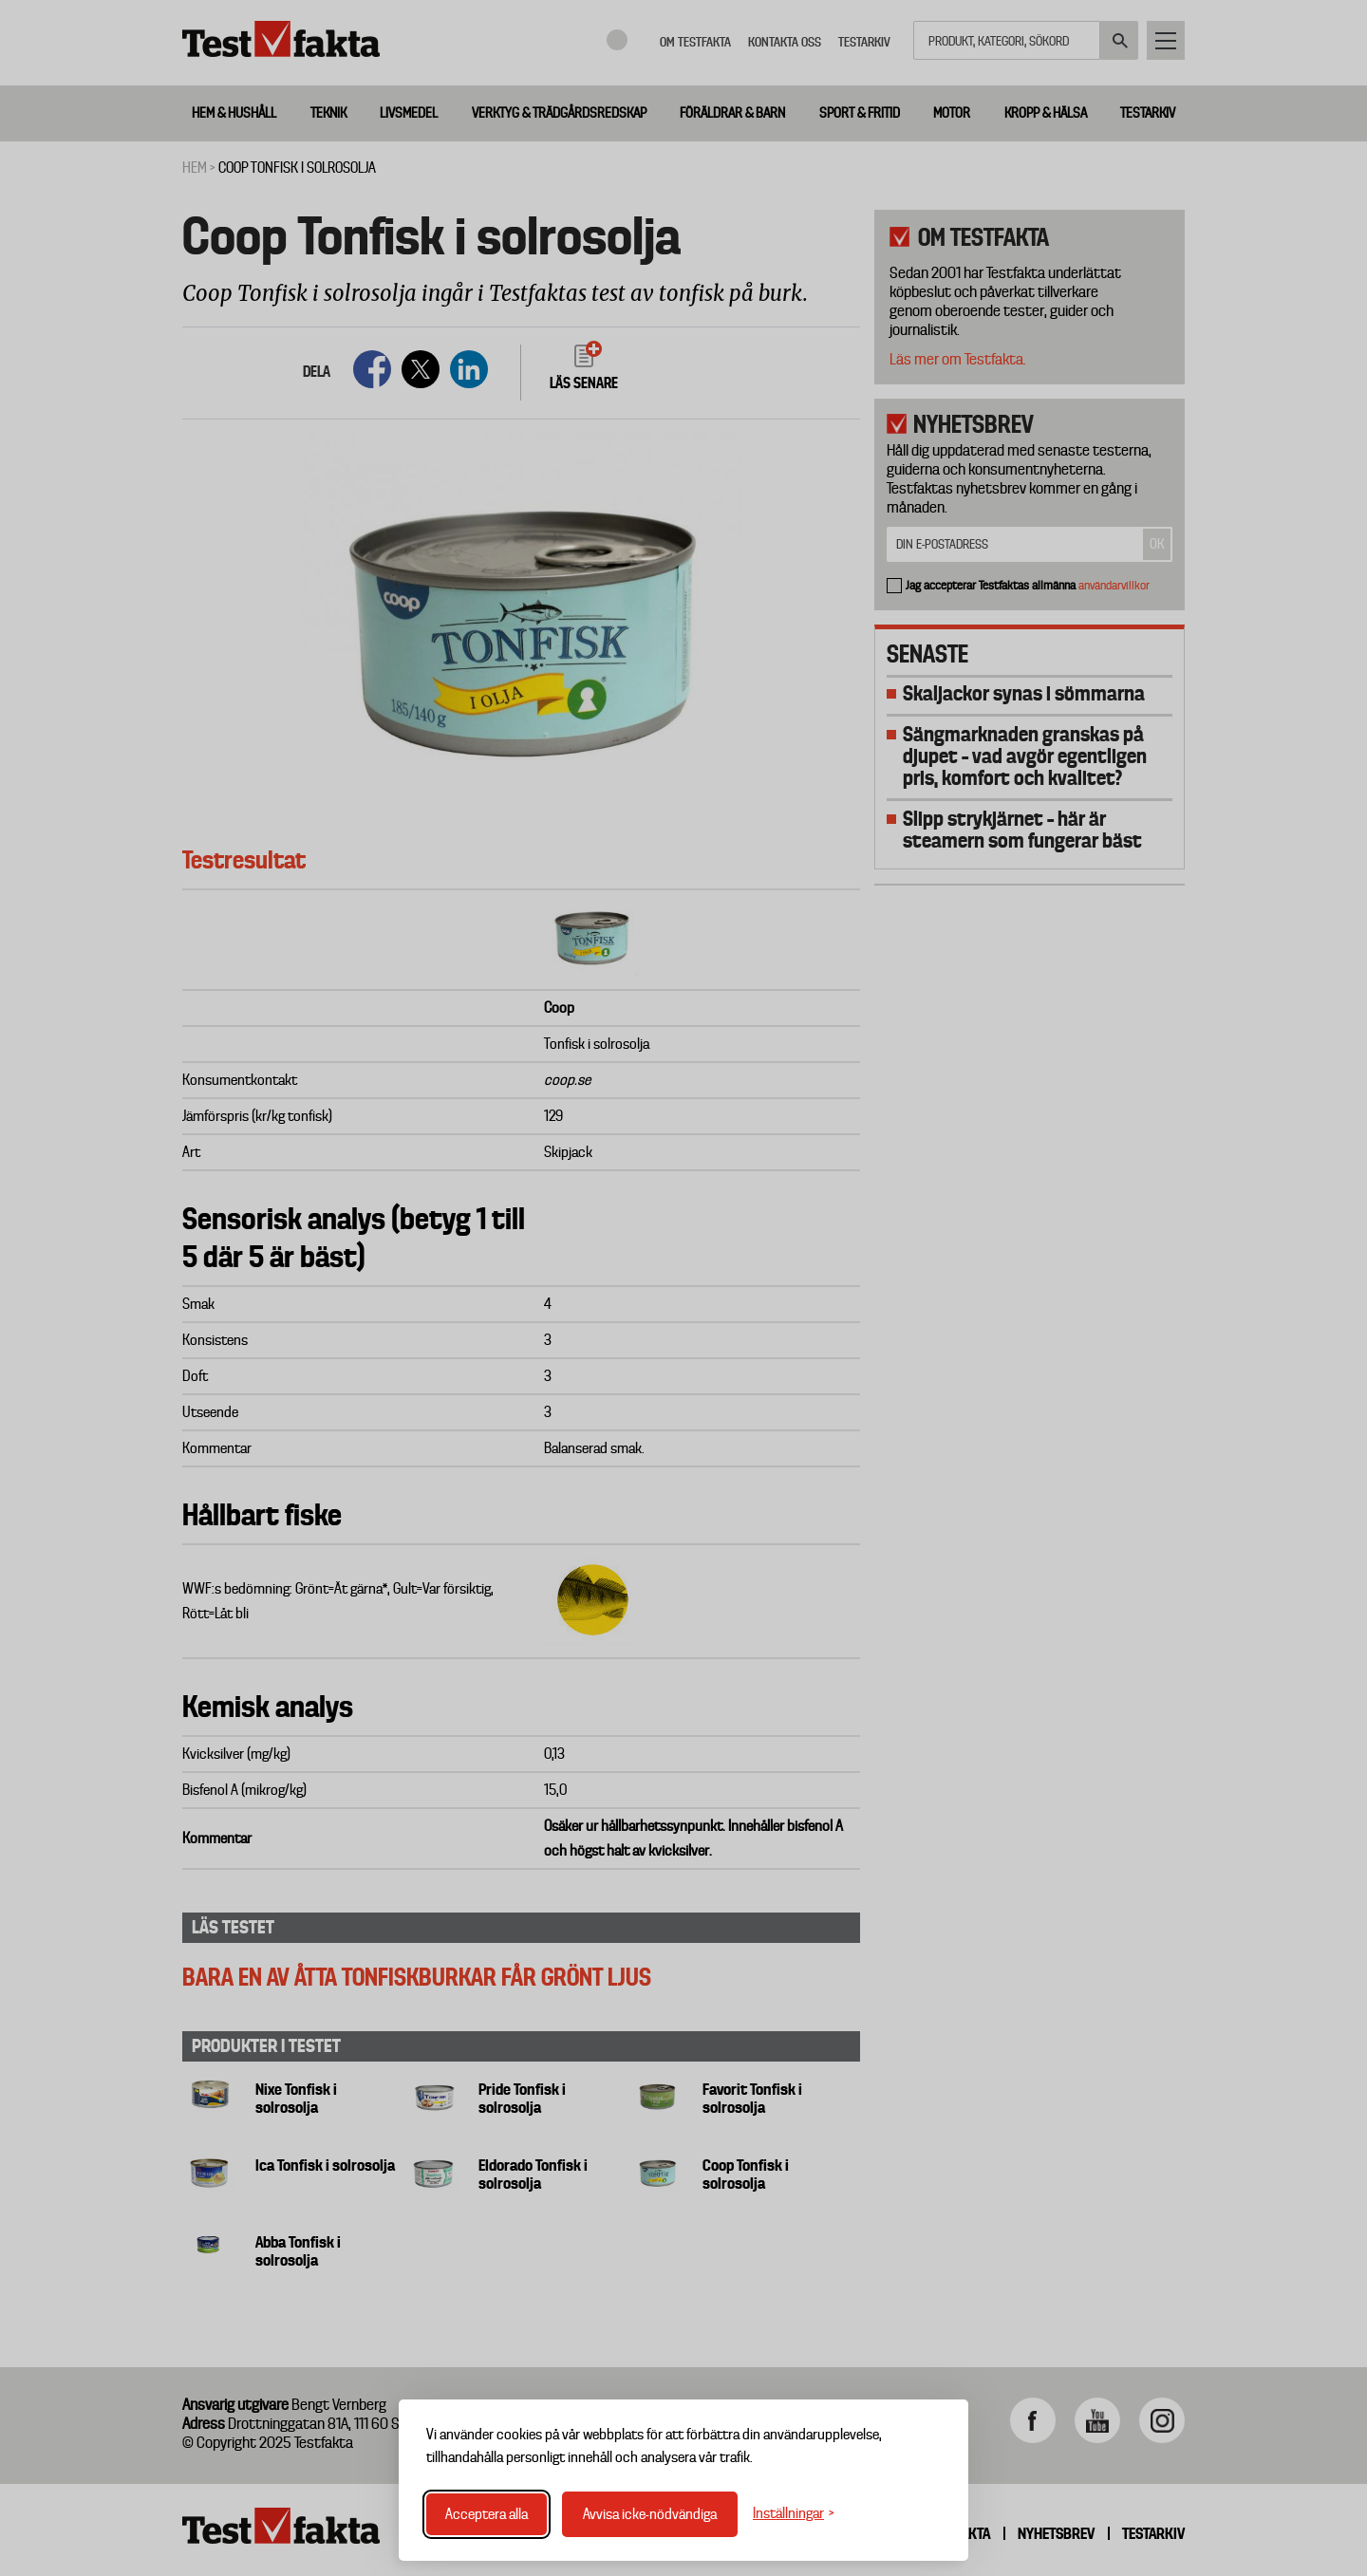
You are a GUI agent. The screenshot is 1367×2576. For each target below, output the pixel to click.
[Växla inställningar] (793, 2514)
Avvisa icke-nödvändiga (650, 2514)
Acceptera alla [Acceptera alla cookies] (486, 2514)
